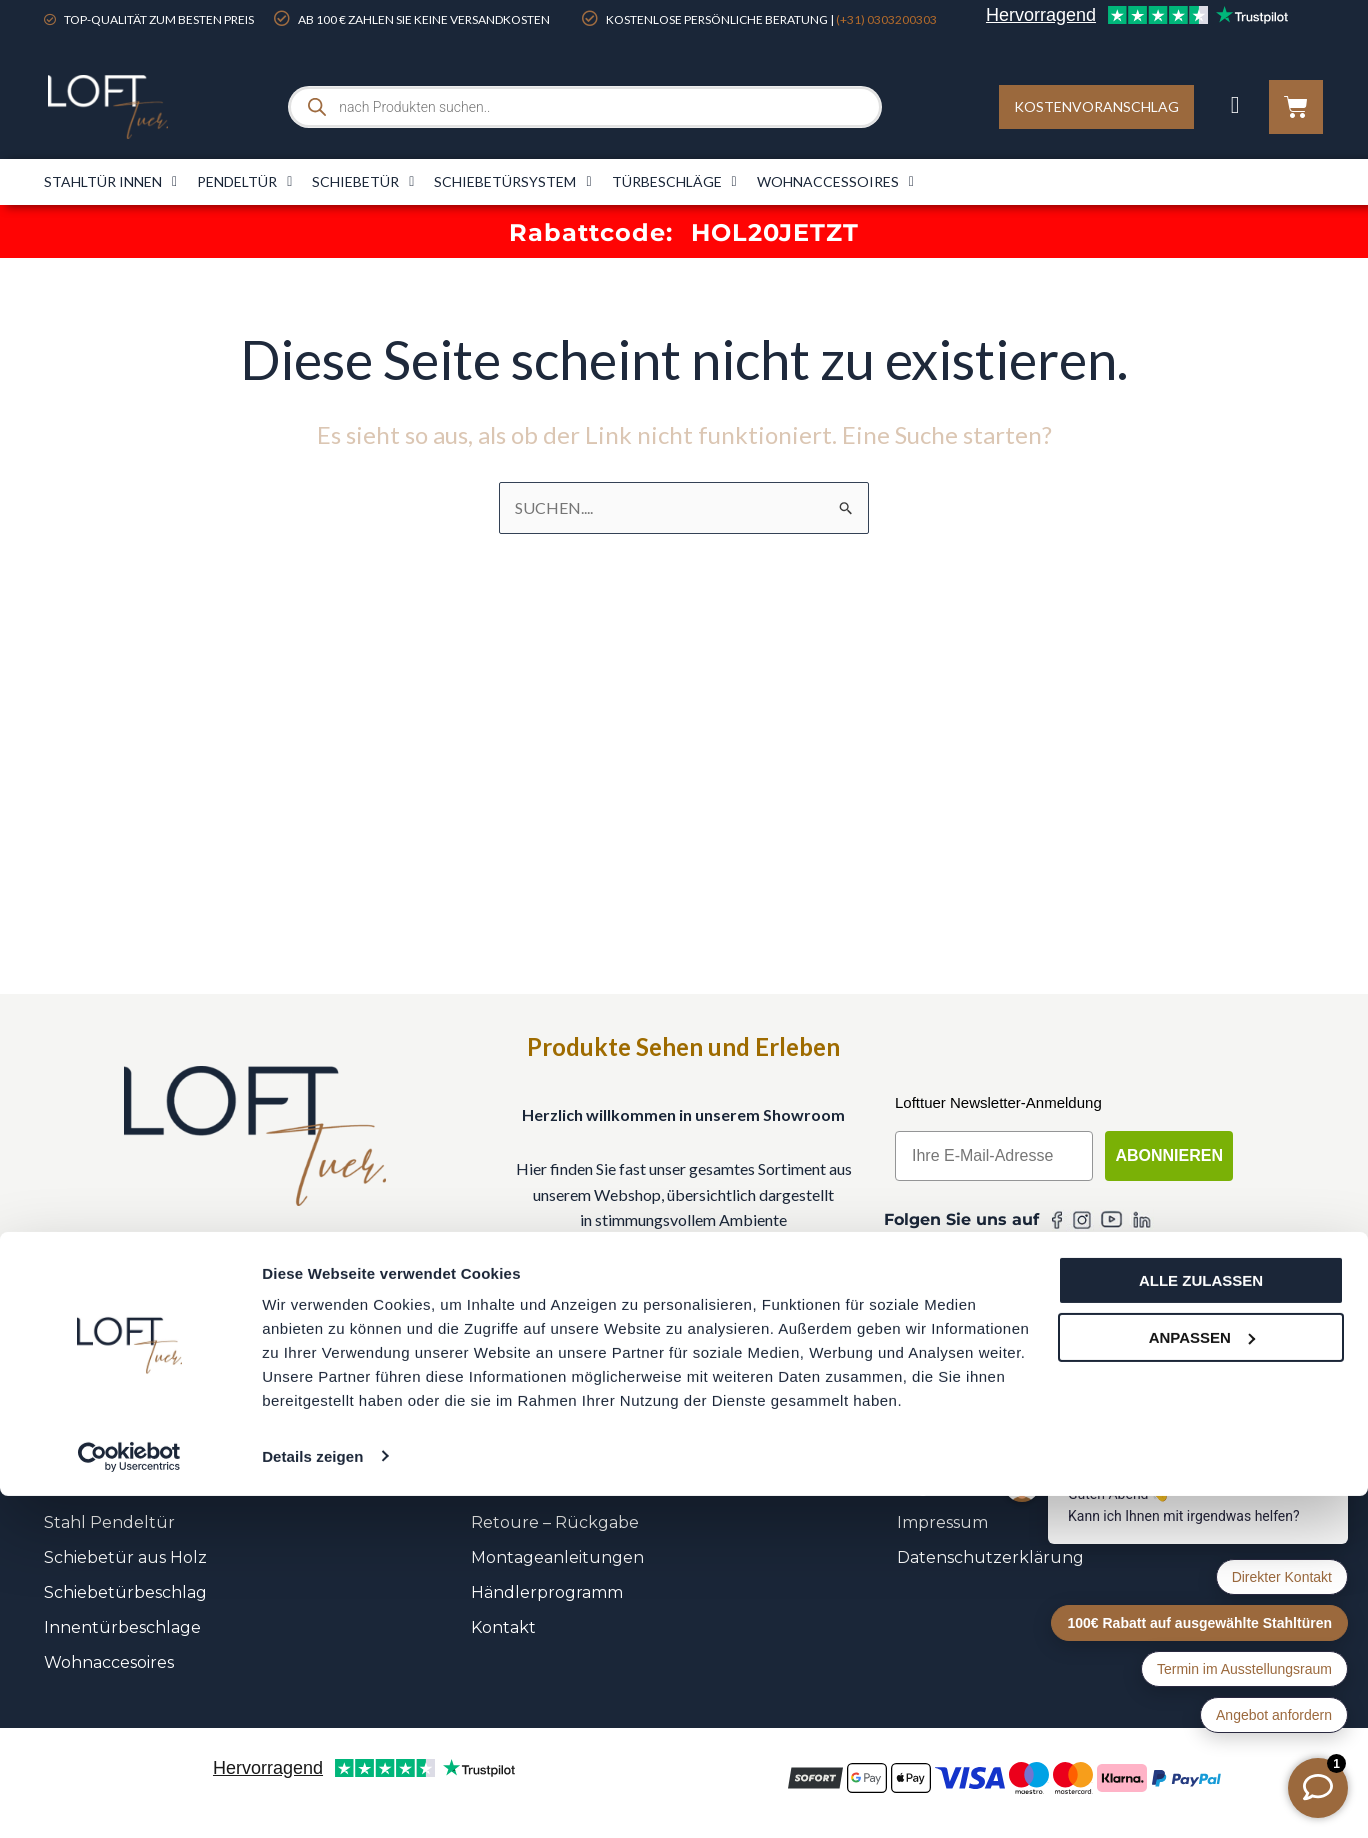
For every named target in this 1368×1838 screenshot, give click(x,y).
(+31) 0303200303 (886, 19)
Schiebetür (363, 182)
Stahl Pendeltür (109, 1522)
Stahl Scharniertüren (129, 1452)
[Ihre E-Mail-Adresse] (994, 1156)
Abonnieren (1169, 1155)
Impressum (942, 1522)
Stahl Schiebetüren (122, 1487)
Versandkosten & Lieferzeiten (588, 1487)
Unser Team (945, 1452)
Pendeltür (244, 182)
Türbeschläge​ (674, 182)
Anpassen (1202, 1679)
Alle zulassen (1201, 1623)
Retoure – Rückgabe (555, 1522)
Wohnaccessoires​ (835, 182)
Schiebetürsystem (512, 182)
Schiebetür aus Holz (125, 1557)
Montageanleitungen (557, 1557)
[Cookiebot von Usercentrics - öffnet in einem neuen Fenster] (129, 1799)
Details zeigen (312, 1798)
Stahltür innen (110, 182)
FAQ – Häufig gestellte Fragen (592, 1452)
